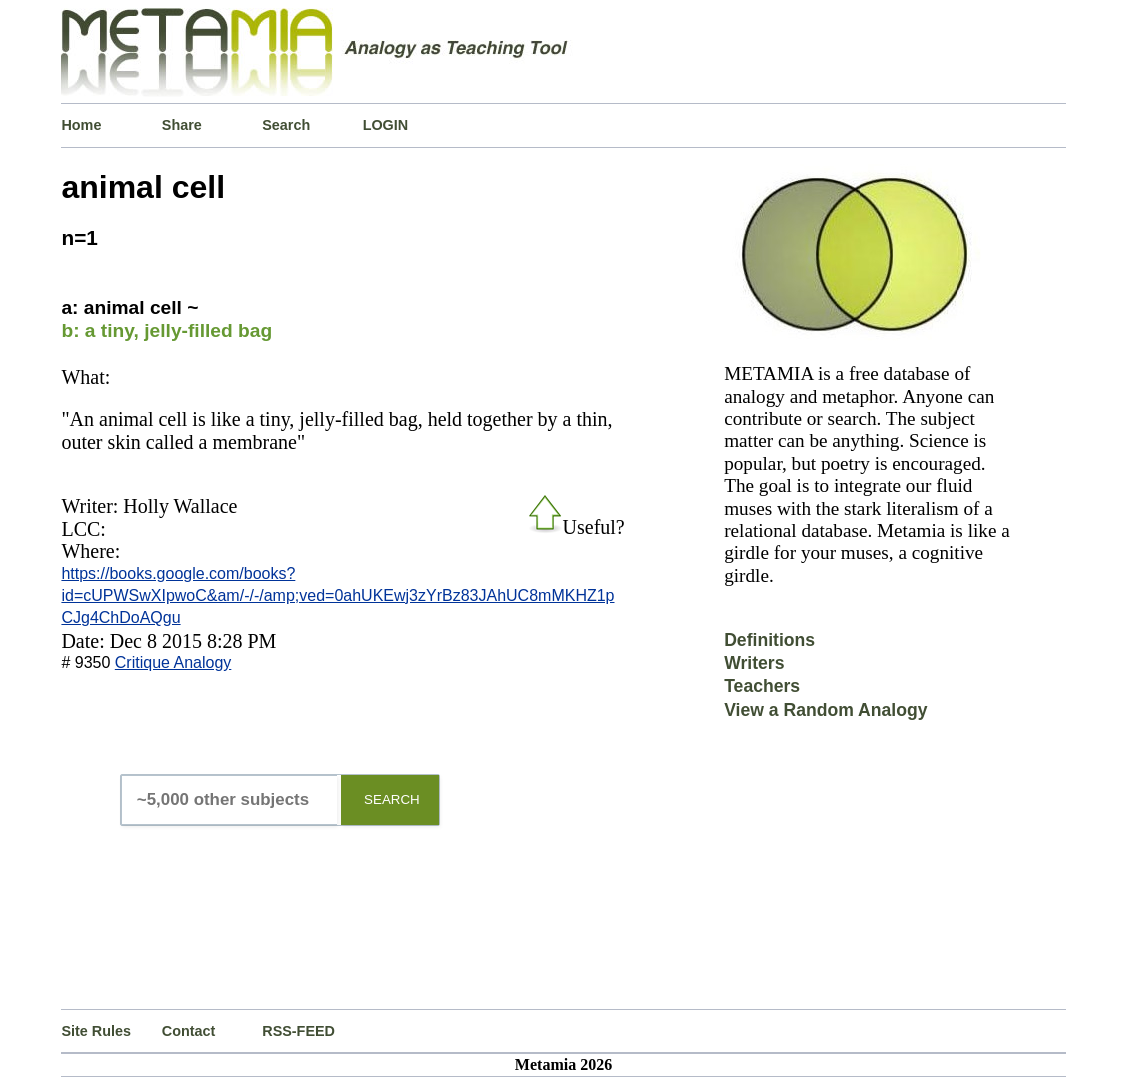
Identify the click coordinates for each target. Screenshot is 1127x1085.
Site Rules (96, 1031)
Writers (754, 663)
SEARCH (392, 799)
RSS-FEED (298, 1031)
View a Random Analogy (825, 710)
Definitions (769, 640)
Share (182, 125)
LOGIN (386, 125)
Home (81, 125)
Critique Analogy (173, 662)
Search (286, 125)
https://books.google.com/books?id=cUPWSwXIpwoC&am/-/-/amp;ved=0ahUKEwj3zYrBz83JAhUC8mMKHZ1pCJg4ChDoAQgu (337, 596)
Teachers (762, 686)
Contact (189, 1031)
